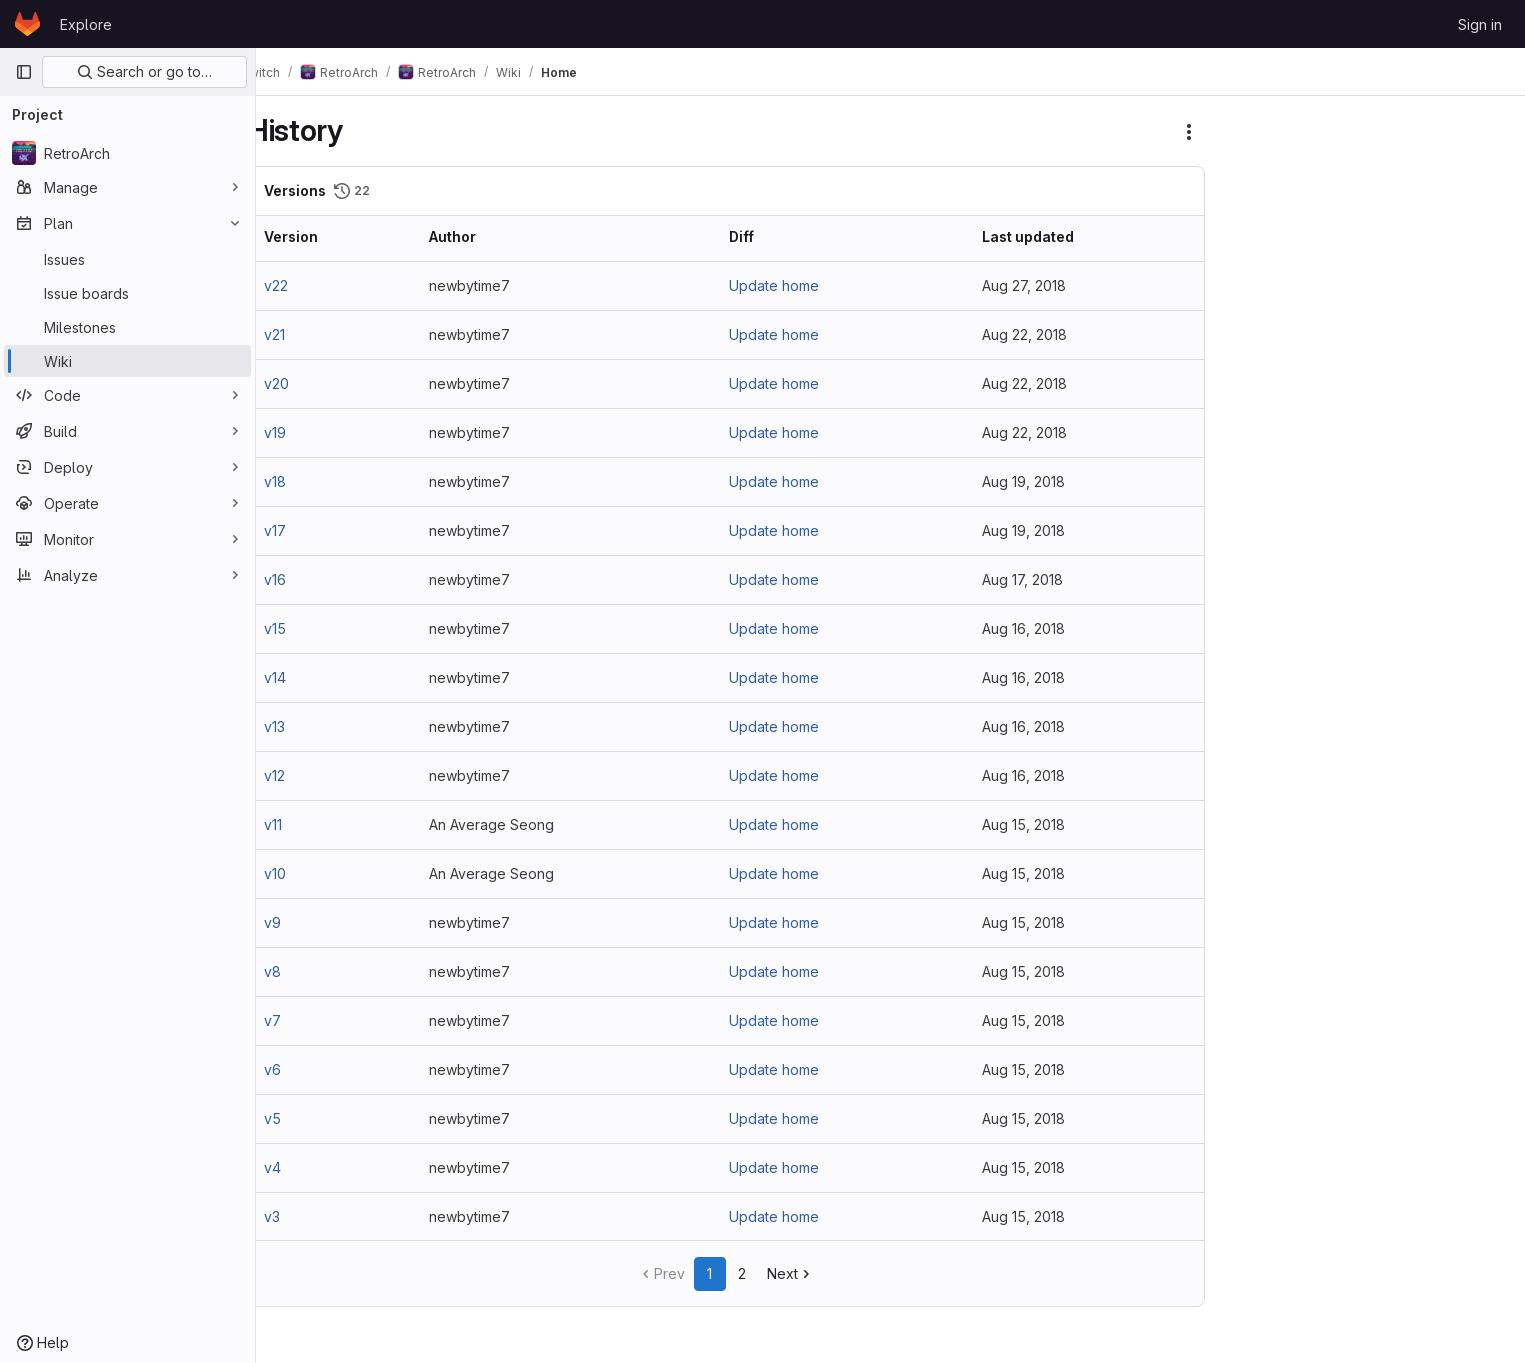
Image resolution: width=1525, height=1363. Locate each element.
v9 (305, 922)
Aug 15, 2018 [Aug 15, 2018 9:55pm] (1036, 1020)
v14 (308, 677)
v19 (308, 432)
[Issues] (127, 259)
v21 (307, 334)
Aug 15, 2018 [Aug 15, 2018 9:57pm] (1036, 971)
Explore (86, 24)
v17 (308, 530)
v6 (305, 1069)
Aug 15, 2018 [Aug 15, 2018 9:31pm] (1036, 1167)
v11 (306, 824)
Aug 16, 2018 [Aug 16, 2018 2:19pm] (1036, 726)
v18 (308, 481)
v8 (305, 971)
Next (810, 1273)
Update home (794, 285)
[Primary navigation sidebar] (24, 72)
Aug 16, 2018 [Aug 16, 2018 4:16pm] (1036, 677)
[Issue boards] (127, 293)
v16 (308, 579)
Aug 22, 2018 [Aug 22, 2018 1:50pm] (1037, 383)
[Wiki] (127, 361)
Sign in (1480, 24)
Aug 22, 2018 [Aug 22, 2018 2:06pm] (1037, 334)
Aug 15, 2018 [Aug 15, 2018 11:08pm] (1036, 824)
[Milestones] (127, 327)
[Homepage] (27, 24)
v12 (307, 775)
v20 (309, 383)
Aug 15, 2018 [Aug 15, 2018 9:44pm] (1036, 1069)
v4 (305, 1167)
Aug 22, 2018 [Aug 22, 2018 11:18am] (1037, 432)
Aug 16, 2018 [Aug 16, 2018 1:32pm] (1036, 775)
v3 (305, 1216)
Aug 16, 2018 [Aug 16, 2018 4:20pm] (1036, 628)
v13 (307, 726)
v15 (308, 628)
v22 (309, 285)
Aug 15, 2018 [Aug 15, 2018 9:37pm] (1036, 1118)
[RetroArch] (127, 153)
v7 (305, 1020)
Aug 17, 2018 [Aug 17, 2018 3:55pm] (1035, 579)
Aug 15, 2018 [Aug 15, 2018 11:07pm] (1036, 873)
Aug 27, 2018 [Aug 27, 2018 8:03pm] (1037, 285)
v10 (308, 873)
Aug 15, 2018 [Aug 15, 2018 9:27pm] (1036, 1216)
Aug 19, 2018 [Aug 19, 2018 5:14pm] (1036, 481)
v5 (305, 1118)
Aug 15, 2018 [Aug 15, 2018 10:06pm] (1036, 922)
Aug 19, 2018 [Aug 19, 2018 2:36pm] (1036, 530)
